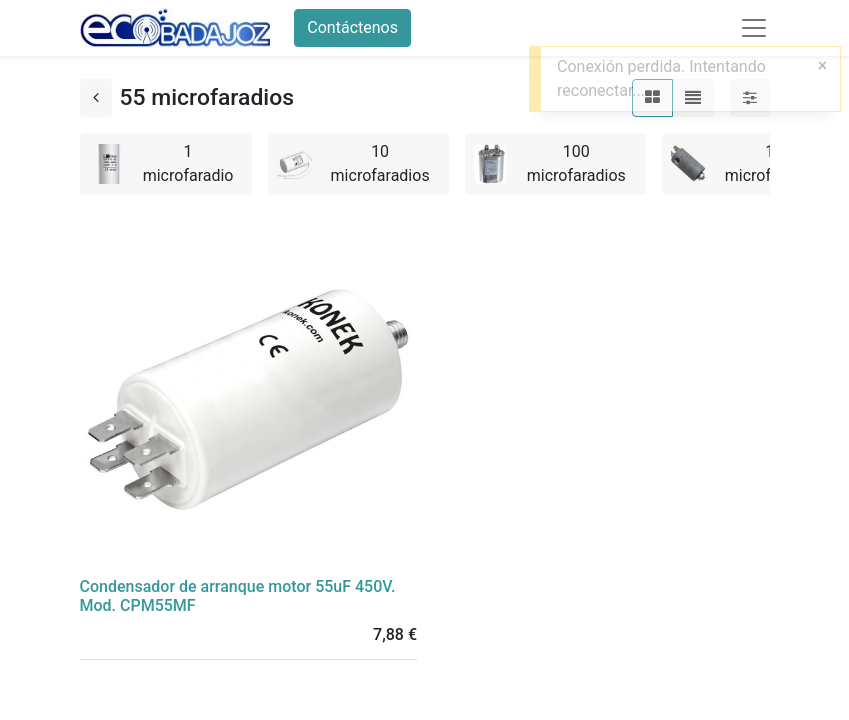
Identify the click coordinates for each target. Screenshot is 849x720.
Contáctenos (352, 27)
